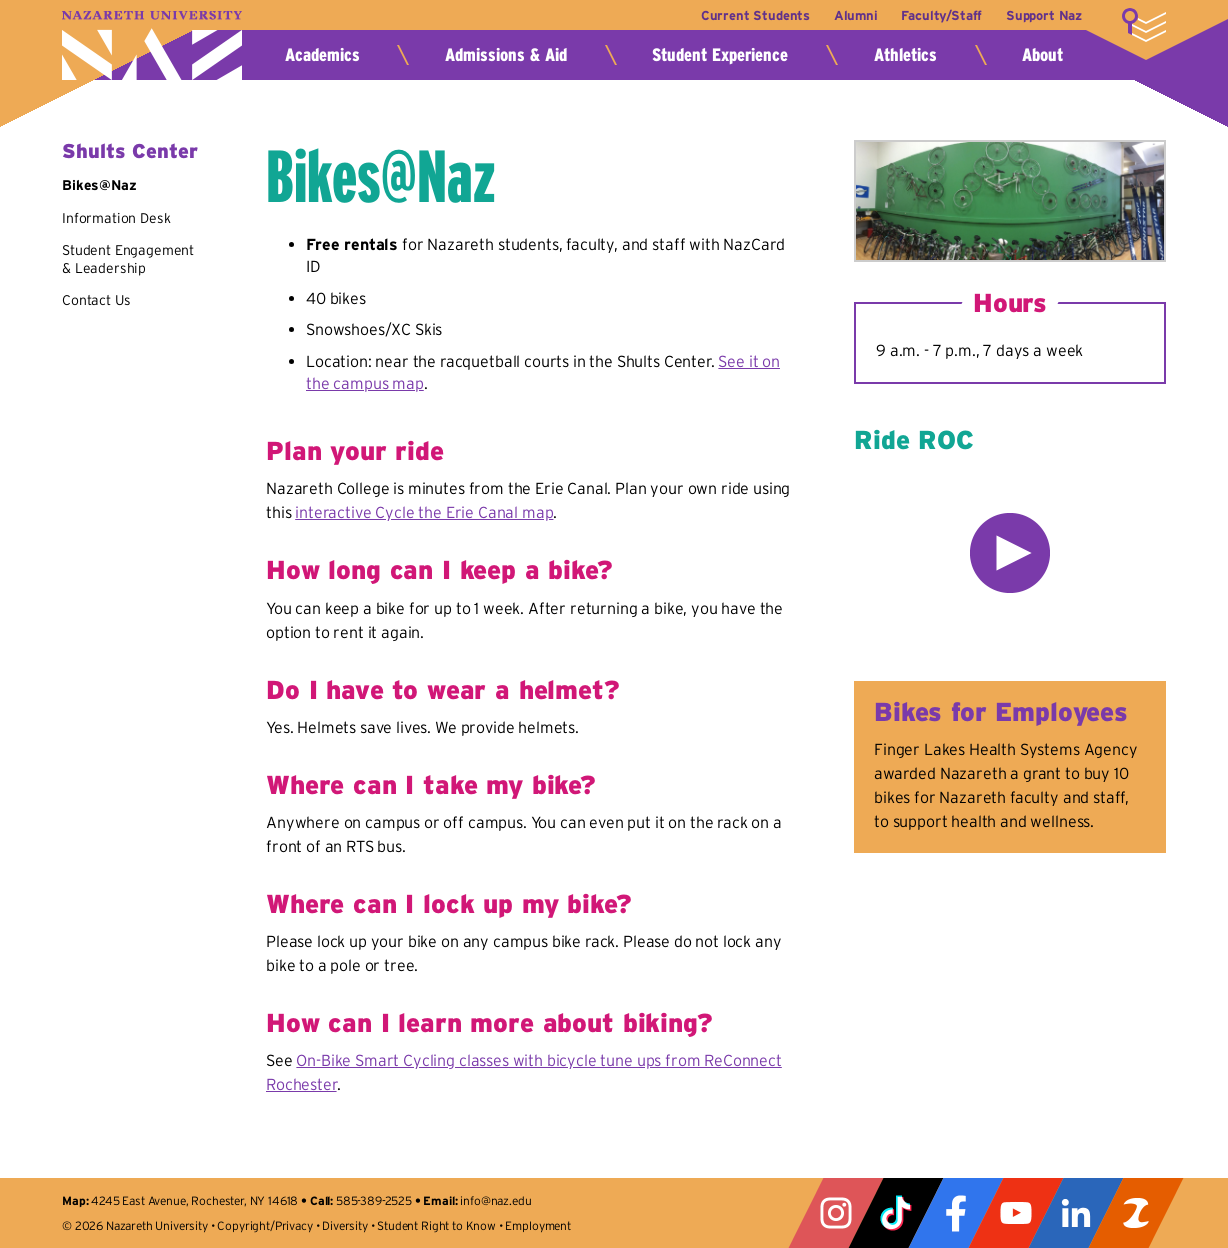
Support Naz (1044, 15)
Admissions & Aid (506, 55)
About (1042, 55)
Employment (537, 1225)
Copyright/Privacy (264, 1225)
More (1144, 25)
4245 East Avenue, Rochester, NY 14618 (194, 1200)
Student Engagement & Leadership (128, 259)
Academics (322, 55)
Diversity (345, 1225)
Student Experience (720, 55)
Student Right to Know (436, 1225)
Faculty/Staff (939, 15)
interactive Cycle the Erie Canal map (424, 512)
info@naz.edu (495, 1200)
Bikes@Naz (99, 185)
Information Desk (116, 218)
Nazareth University (152, 45)
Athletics (905, 55)
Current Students (747, 15)
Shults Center (130, 151)
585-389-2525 (374, 1200)
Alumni (851, 15)
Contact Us (96, 300)
